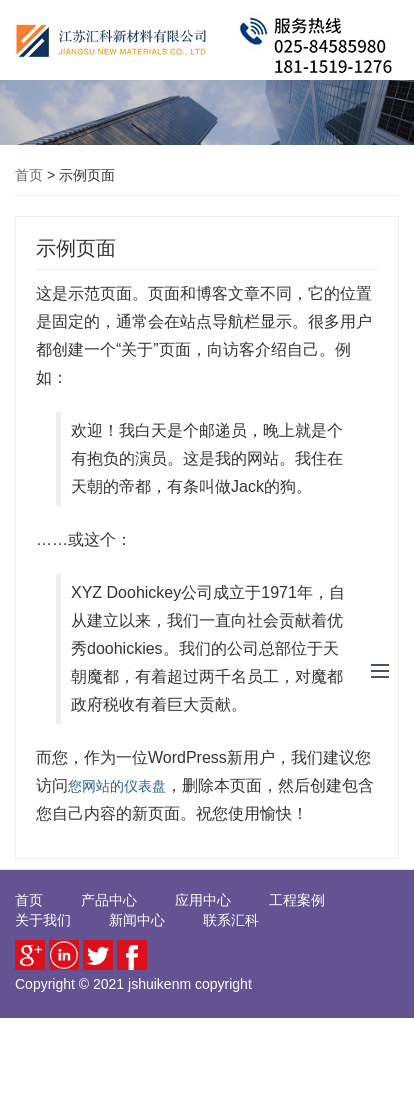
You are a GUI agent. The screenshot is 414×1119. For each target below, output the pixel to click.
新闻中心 (137, 920)
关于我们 (43, 920)
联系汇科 (231, 920)
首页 (29, 175)
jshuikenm (159, 984)
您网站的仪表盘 (117, 786)
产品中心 (109, 900)
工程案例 (297, 900)
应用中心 (203, 900)
